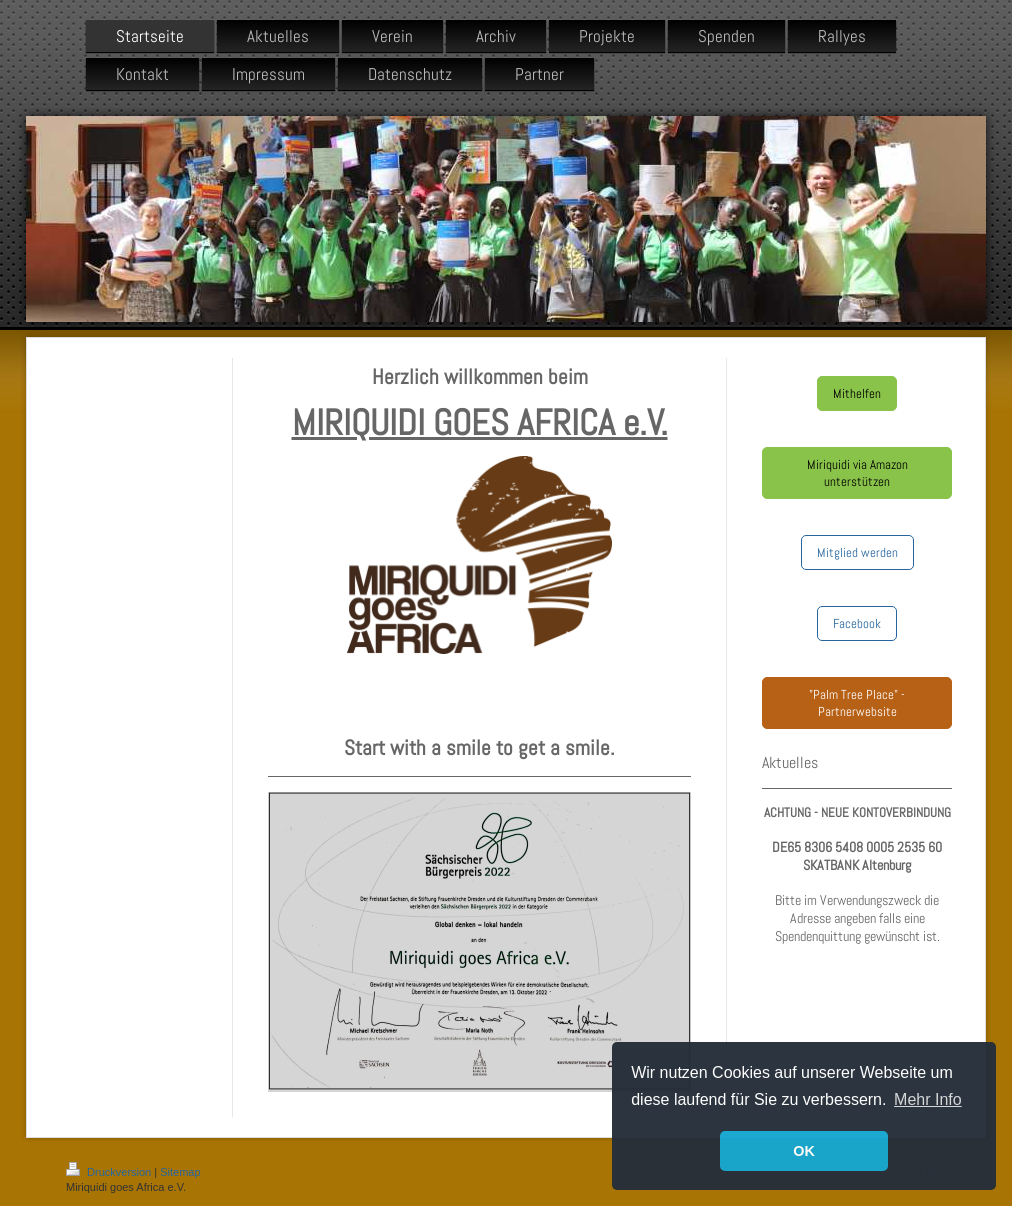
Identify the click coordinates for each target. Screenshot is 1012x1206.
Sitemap (180, 1172)
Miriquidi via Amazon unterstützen (857, 473)
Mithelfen (857, 393)
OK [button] (804, 1151)
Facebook (857, 623)
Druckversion (110, 1172)
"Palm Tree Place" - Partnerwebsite (857, 703)
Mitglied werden (857, 552)
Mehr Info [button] (928, 1099)
